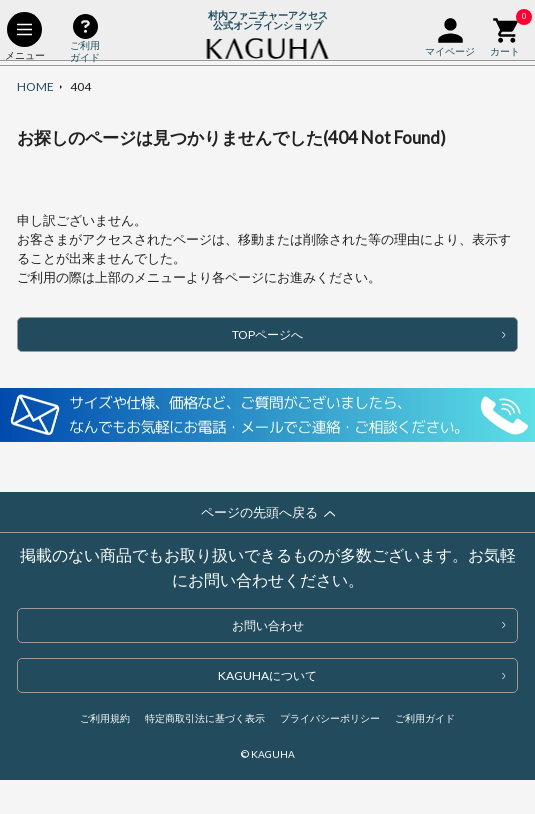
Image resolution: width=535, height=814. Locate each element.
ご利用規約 (105, 718)
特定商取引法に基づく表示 (205, 718)
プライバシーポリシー (330, 718)
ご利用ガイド (425, 718)
